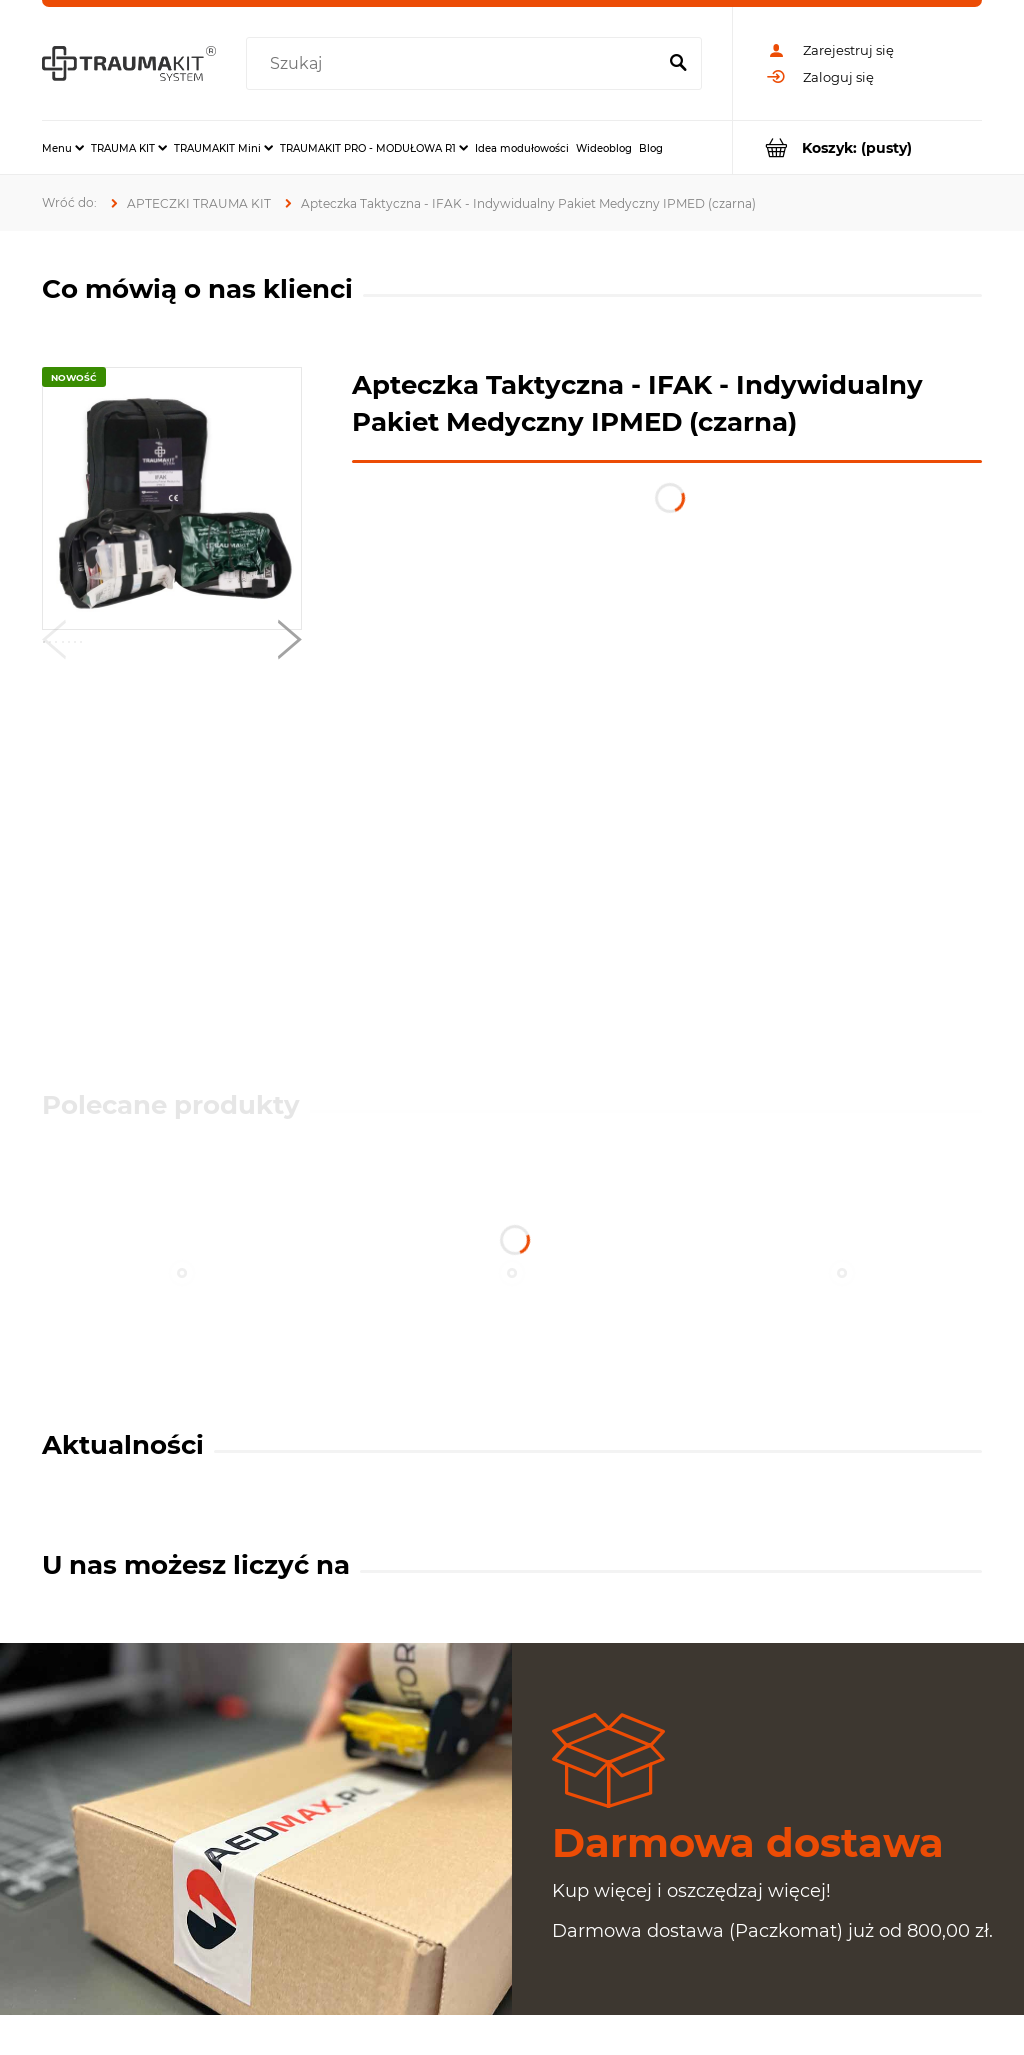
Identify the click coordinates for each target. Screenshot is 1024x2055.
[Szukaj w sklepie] (455, 64)
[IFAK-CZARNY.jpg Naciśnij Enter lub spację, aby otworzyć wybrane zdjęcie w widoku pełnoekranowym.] (172, 498)
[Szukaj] (678, 64)
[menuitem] (63, 148)
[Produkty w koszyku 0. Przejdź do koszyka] (857, 147)
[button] (54, 644)
